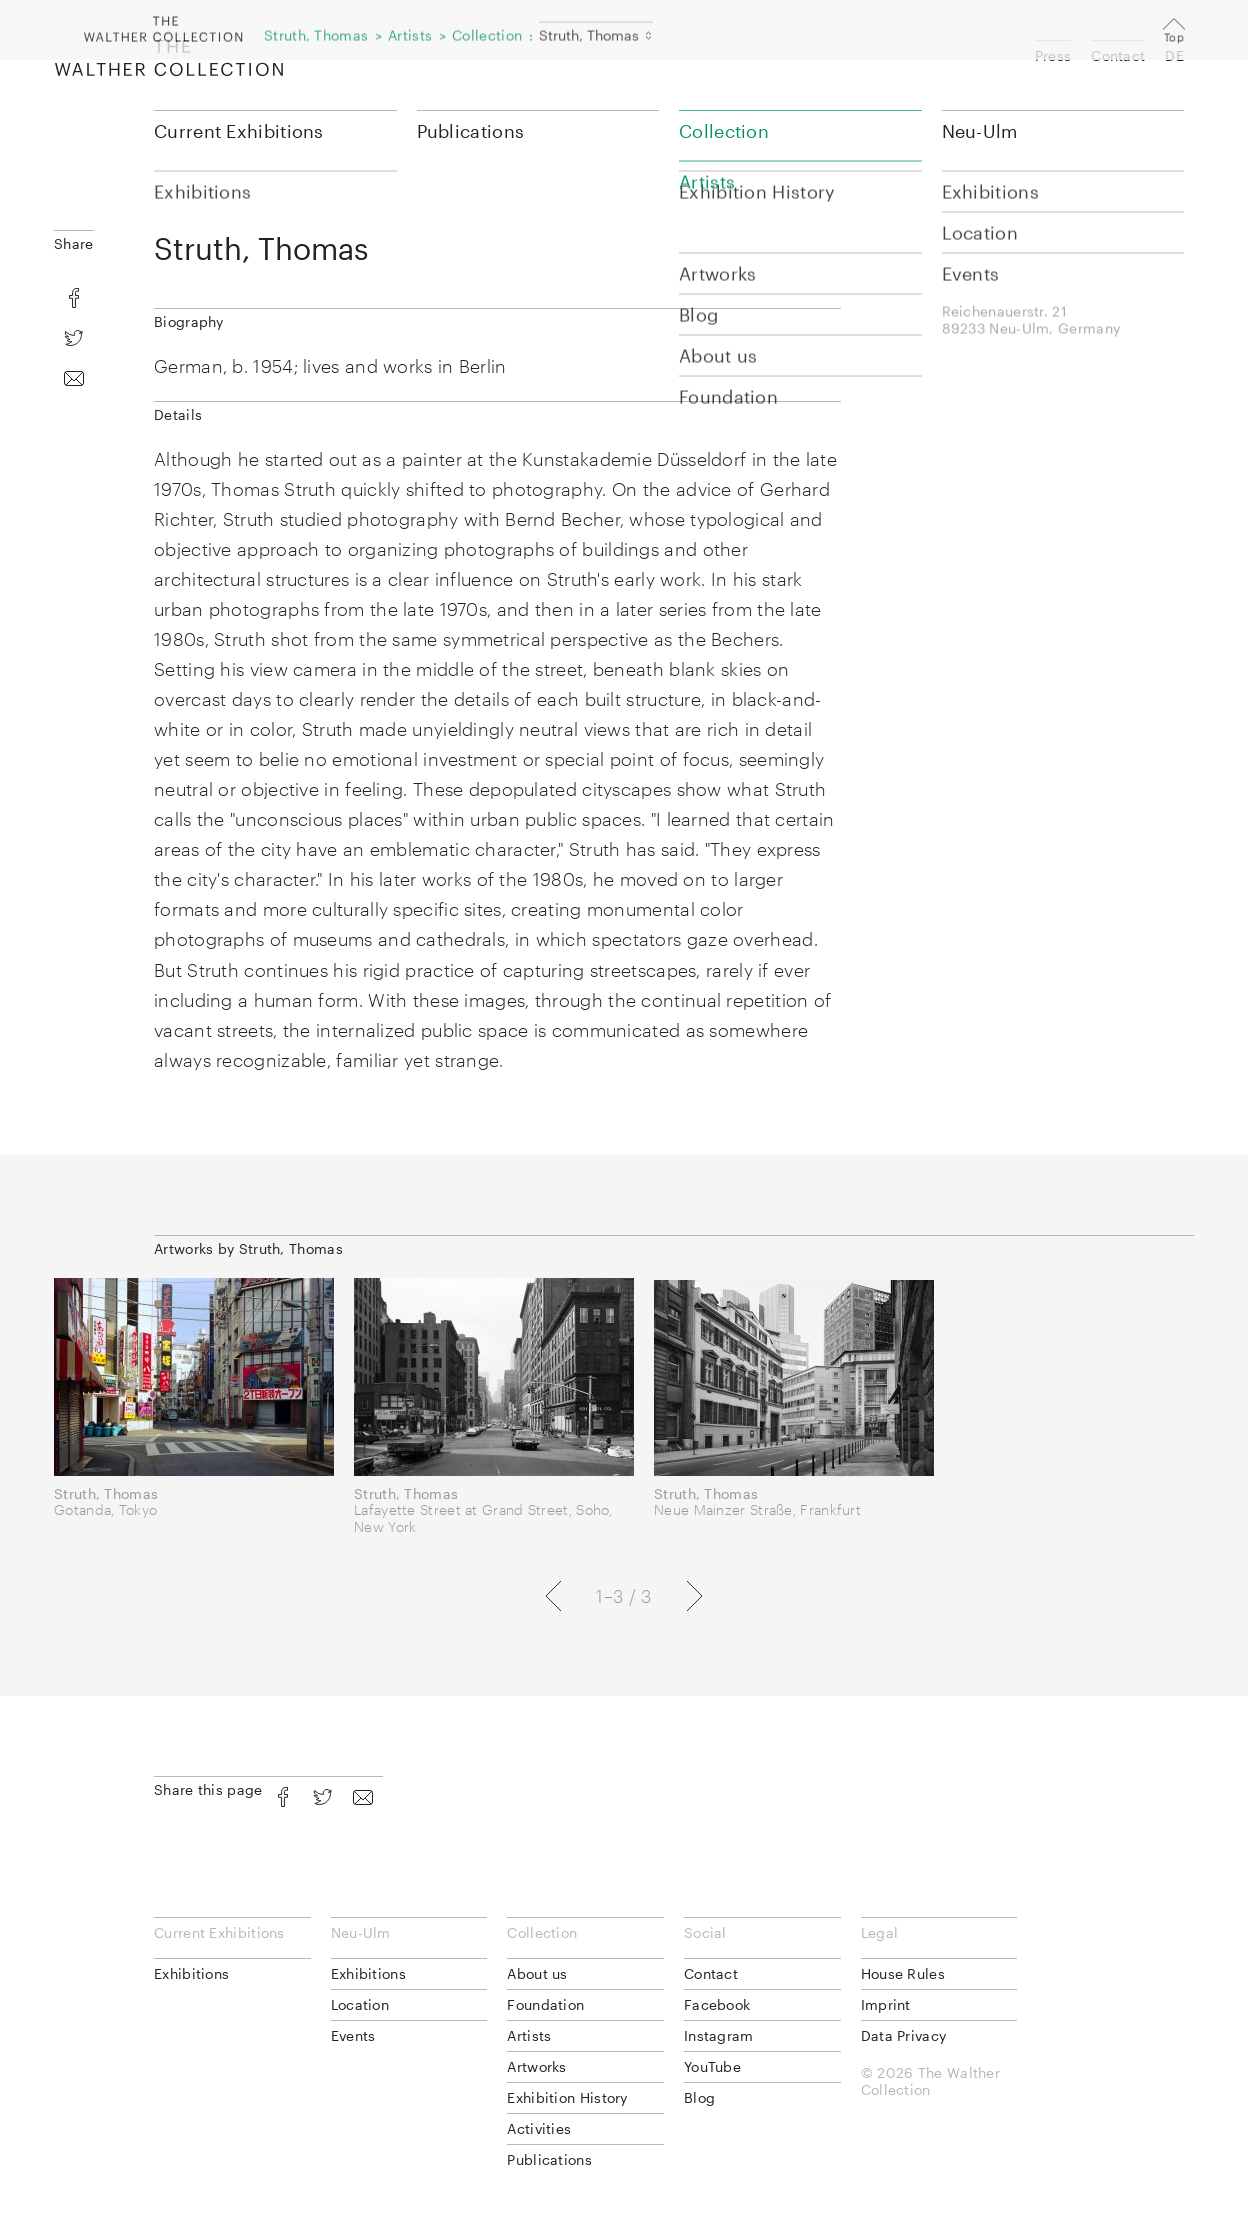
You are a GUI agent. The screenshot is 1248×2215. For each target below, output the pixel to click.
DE (1174, 55)
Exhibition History (567, 2097)
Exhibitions (191, 1973)
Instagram (719, 2035)
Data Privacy (904, 2035)
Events (353, 2035)
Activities (539, 2128)
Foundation (545, 2004)
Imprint (886, 2004)
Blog (699, 2097)
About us (537, 1973)
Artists (529, 2035)
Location (360, 2004)
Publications (471, 131)
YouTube (712, 2066)
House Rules (903, 1973)
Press (1053, 55)
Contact (1118, 55)
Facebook (717, 2004)
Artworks (536, 2066)
